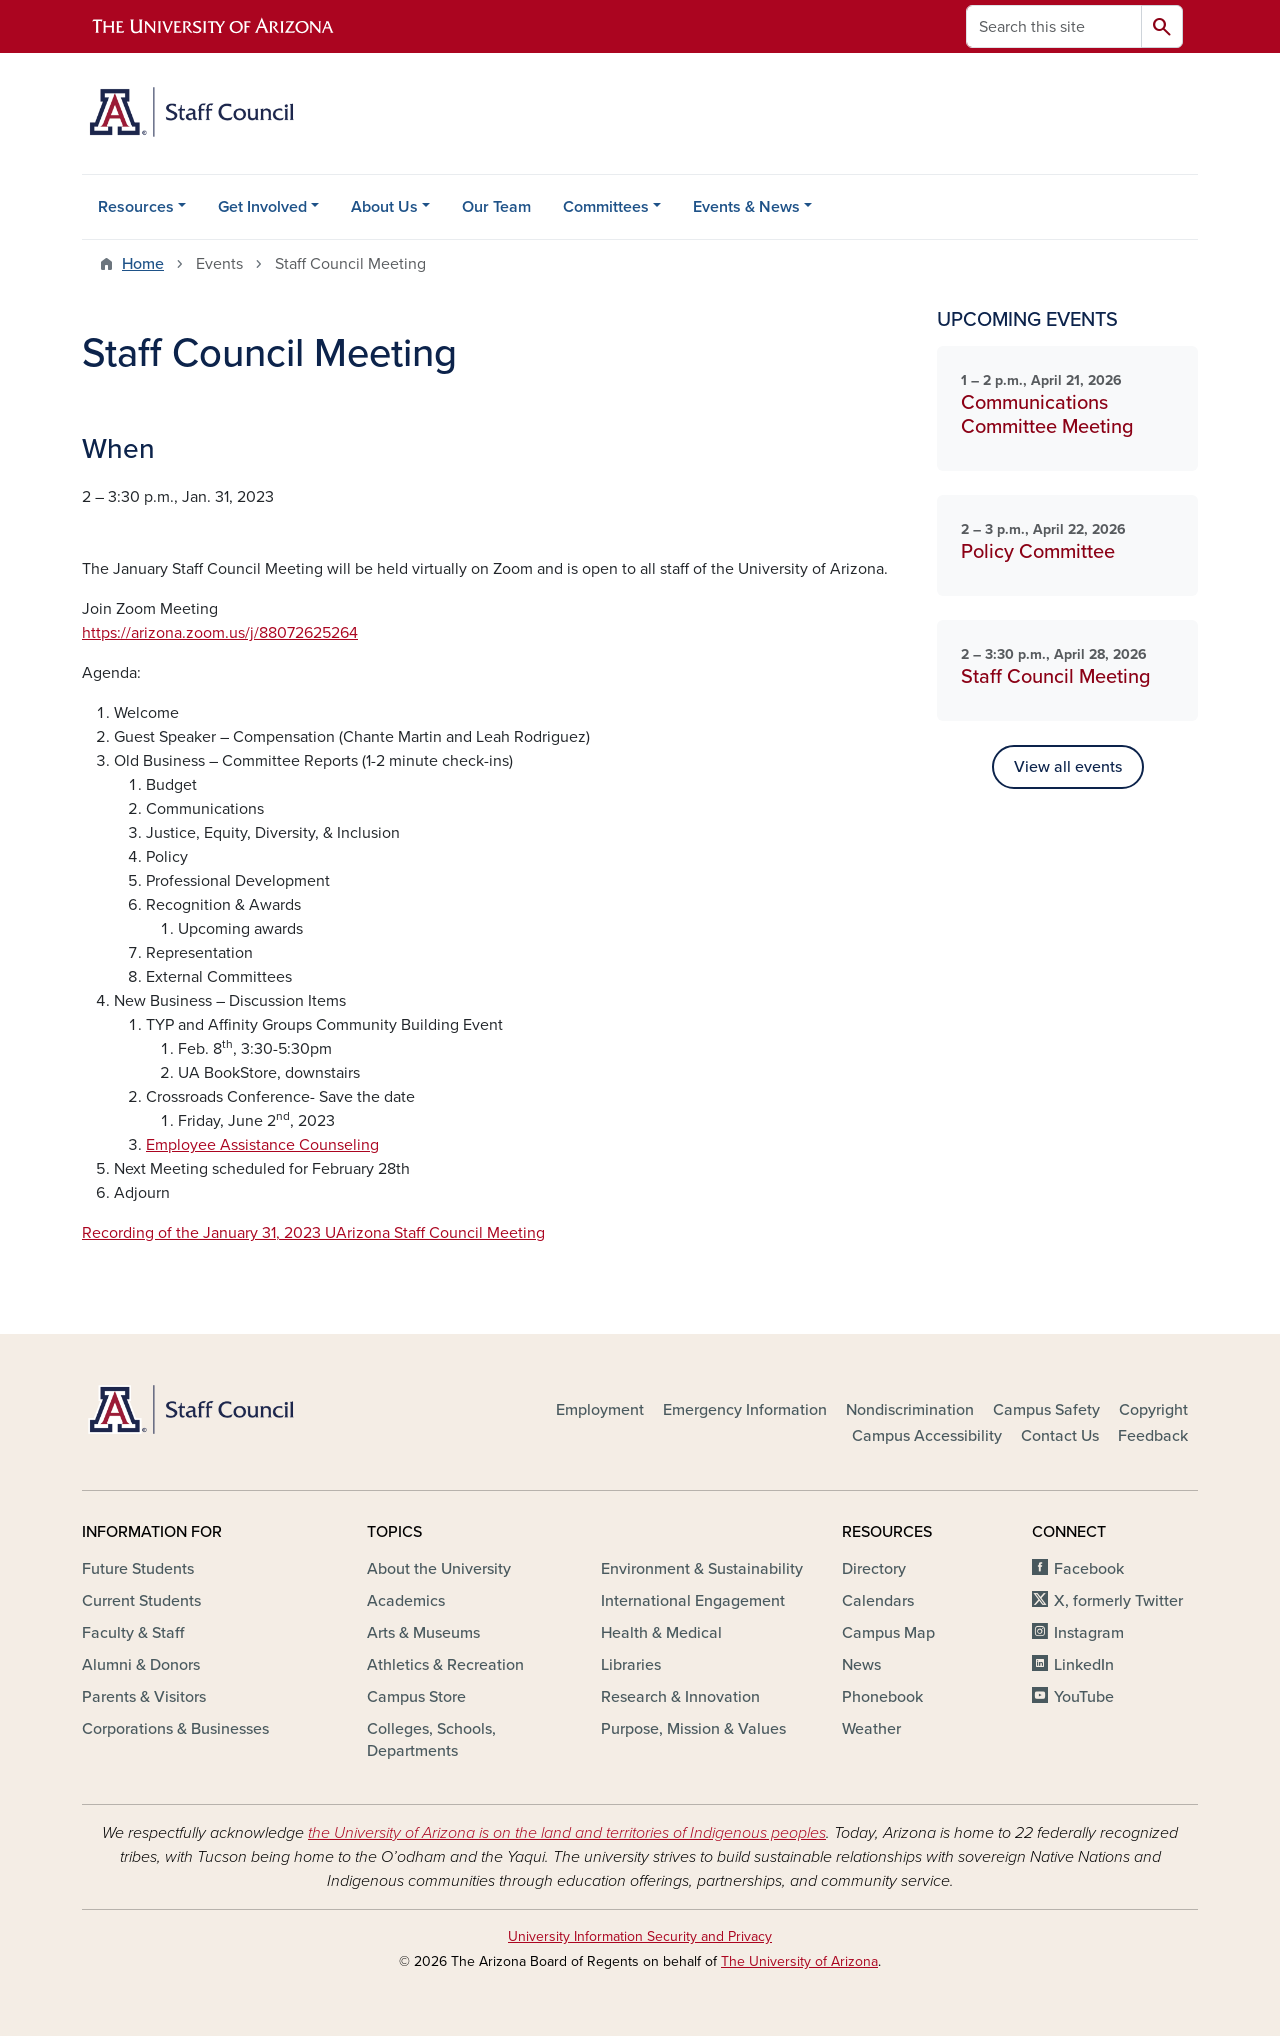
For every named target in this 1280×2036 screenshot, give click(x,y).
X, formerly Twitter (1118, 1601)
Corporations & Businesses (175, 1729)
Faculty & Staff (133, 1633)
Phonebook (882, 1697)
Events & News (746, 207)
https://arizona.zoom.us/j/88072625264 (220, 633)
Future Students (138, 1569)
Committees (606, 207)
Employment (600, 1410)
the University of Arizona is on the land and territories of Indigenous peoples (567, 1833)
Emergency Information (745, 1410)
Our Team (496, 207)
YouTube (1084, 1697)
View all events (1068, 767)
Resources (136, 207)
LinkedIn (1084, 1665)
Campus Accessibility (927, 1436)
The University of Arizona (799, 1961)
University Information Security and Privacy (640, 1936)
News (861, 1665)
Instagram (1089, 1633)
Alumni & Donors (141, 1665)
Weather (871, 1729)
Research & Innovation (680, 1697)
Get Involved (262, 207)
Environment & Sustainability (702, 1569)
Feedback (1153, 1436)
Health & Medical (661, 1633)
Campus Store (416, 1697)
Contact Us (1060, 1436)
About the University (439, 1569)
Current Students (141, 1601)
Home (143, 264)
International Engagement (693, 1601)
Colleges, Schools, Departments (431, 1740)
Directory (874, 1569)
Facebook (1089, 1569)
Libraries (631, 1665)
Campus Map (888, 1633)
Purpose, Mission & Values (693, 1729)
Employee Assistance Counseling (262, 1145)
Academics (406, 1601)
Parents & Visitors (144, 1697)
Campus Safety (1046, 1410)
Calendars (878, 1601)
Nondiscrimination (910, 1410)
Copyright (1153, 1410)
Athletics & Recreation (445, 1665)
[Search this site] (1054, 26)
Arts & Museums (423, 1633)
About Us (384, 207)
